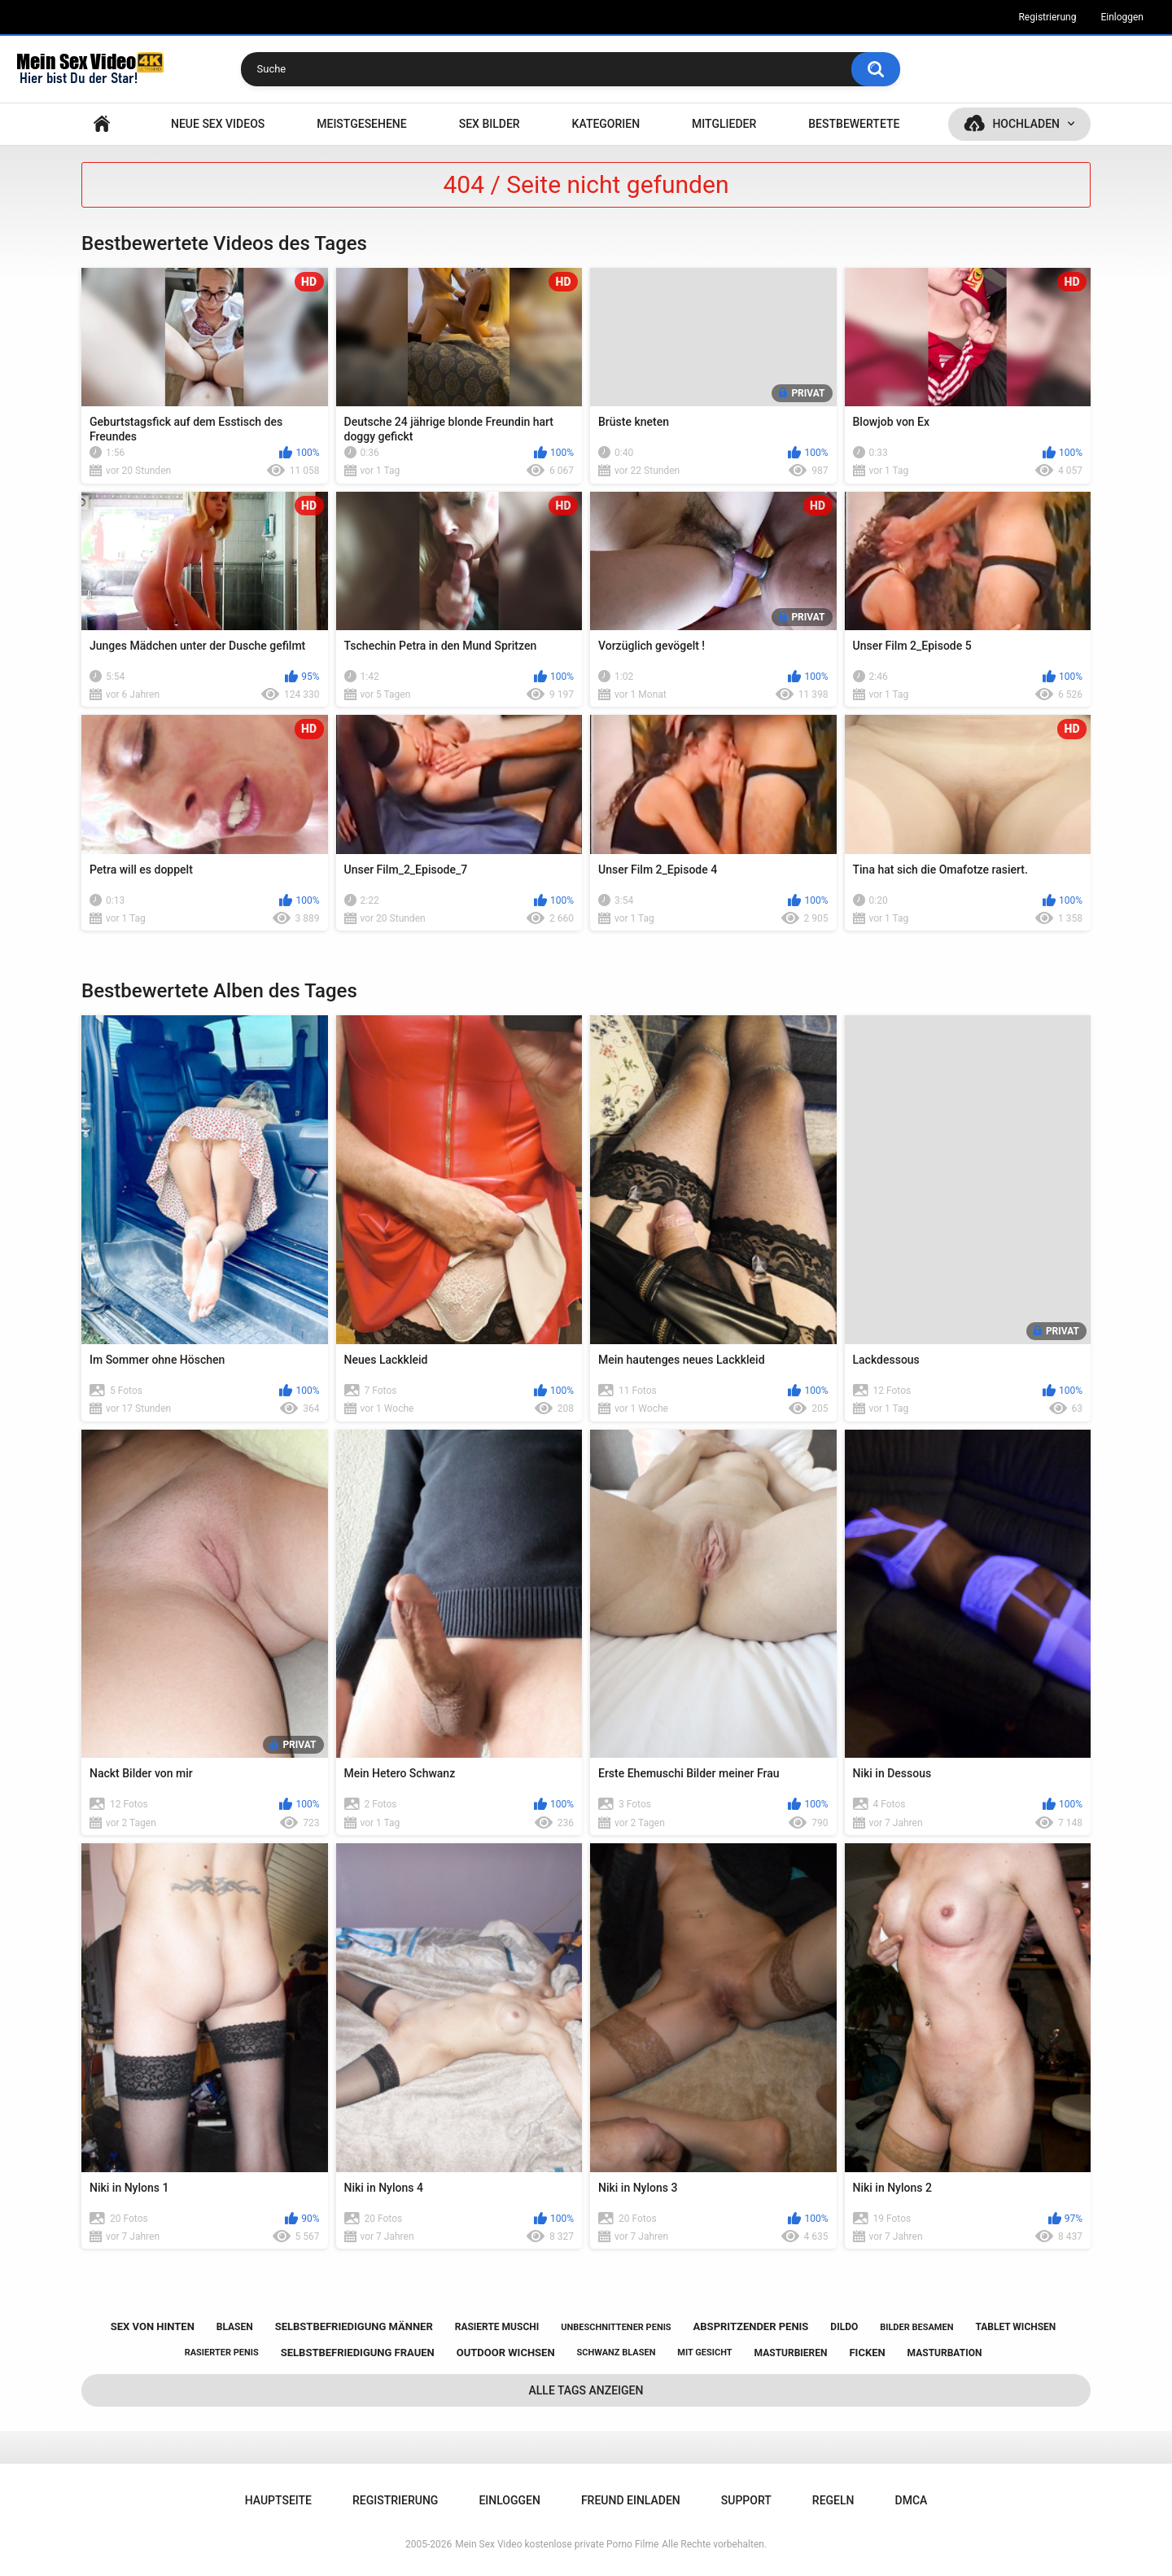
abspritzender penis (751, 2326)
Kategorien (606, 123)
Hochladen (1026, 123)
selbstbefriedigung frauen (358, 2352)
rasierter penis (222, 2352)
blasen (234, 2327)
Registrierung (1047, 17)
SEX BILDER (489, 123)
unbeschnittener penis (616, 2327)
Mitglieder (724, 123)
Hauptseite (101, 124)
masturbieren (791, 2353)
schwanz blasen (616, 2352)
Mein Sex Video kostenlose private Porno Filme (556, 2544)
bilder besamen (916, 2327)
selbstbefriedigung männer (354, 2326)
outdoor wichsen (506, 2352)
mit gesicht (704, 2352)
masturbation (944, 2353)
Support (746, 2500)
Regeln (833, 2500)
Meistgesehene (361, 123)
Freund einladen (630, 2500)
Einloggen (1122, 17)
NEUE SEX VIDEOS (218, 123)
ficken (867, 2352)
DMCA (911, 2500)
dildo (844, 2327)
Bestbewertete (853, 123)
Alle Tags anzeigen (586, 2390)
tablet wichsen (1015, 2327)
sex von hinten (153, 2326)
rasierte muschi (497, 2327)
